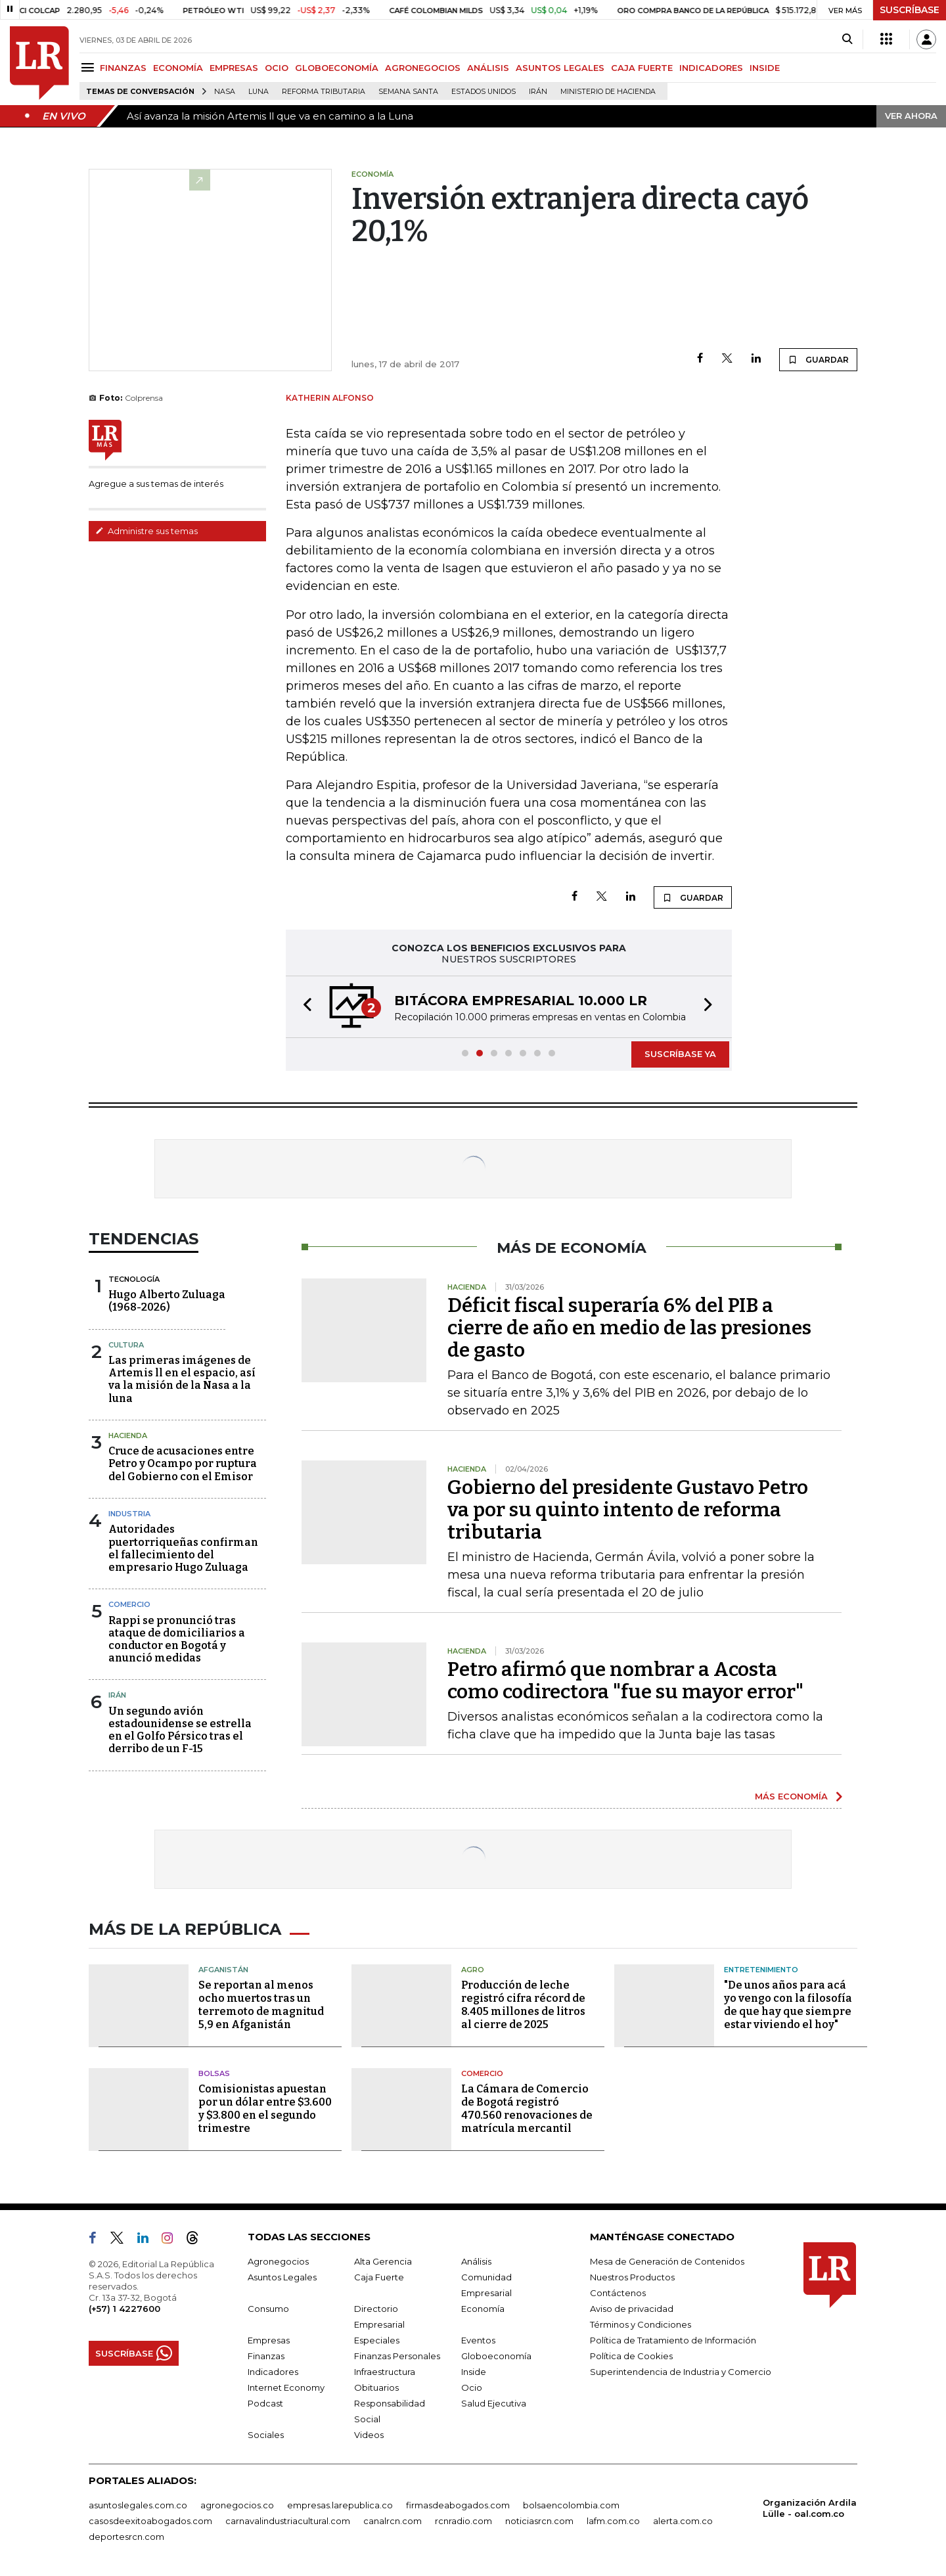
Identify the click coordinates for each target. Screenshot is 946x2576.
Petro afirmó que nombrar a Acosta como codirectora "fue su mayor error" (625, 1681)
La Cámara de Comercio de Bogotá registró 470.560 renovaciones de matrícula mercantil (527, 2109)
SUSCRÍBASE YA (680, 1054)
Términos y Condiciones (640, 2324)
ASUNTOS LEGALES (560, 67)
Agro (472, 1969)
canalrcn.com (392, 2521)
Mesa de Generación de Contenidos (667, 2261)
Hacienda (127, 1435)
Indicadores (273, 2371)
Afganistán (223, 1969)
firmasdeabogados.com (458, 2505)
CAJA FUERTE (642, 67)
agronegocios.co (237, 2505)
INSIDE (765, 67)
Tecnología (134, 1279)
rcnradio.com (463, 2521)
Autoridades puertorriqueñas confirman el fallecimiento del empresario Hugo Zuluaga (183, 1548)
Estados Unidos (483, 91)
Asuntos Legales (282, 2277)
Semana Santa (408, 91)
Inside (473, 2371)
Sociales (266, 2434)
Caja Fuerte (379, 2277)
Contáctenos (618, 2293)
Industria (129, 1513)
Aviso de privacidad (631, 2308)
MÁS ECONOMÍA (791, 1796)
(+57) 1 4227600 (124, 2308)
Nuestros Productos (632, 2277)
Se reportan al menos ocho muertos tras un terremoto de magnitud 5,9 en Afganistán (261, 2005)
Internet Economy (286, 2387)
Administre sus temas (146, 531)
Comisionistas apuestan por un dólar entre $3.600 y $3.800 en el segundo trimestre (265, 2109)
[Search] (847, 39)
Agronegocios (278, 2261)
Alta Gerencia (383, 2261)
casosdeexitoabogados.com (150, 2521)
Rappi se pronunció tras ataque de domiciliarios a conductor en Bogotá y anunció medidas (176, 1639)
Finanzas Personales (397, 2356)
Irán (538, 91)
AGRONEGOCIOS (423, 67)
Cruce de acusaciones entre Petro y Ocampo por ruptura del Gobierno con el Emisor (182, 1463)
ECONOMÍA (178, 67)
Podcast (265, 2403)
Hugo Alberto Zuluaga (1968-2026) (166, 1300)
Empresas (269, 2340)
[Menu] (89, 67)
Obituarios (376, 2387)
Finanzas (266, 2356)
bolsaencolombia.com (571, 2505)
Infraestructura (384, 2371)
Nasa (224, 91)
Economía (483, 2308)
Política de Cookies (631, 2356)
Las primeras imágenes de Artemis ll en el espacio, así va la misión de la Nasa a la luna (182, 1379)
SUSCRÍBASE (909, 10)
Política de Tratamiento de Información (673, 2340)
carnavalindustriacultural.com (287, 2521)
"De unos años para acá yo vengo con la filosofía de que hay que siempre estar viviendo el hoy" (788, 2005)
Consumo (268, 2308)
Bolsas (214, 2073)
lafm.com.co (613, 2521)
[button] (303, 1006)
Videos (369, 2434)
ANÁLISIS (488, 67)
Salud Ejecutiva (493, 2403)
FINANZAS (123, 67)
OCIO (276, 67)
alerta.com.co (683, 2521)
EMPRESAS (234, 67)
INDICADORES (711, 67)
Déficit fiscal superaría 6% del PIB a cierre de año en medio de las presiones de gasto (629, 1328)
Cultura (126, 1344)
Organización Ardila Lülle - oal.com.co (810, 2508)
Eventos (478, 2340)
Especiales (376, 2340)
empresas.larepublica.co (340, 2505)
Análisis (476, 2261)
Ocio (471, 2387)
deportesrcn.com (126, 2536)
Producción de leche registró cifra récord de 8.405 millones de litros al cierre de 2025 (523, 2005)
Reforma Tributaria (323, 91)
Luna (258, 91)
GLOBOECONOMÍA (336, 67)
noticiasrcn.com (539, 2521)
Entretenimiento (761, 1969)
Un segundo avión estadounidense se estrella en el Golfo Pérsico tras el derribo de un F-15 (180, 1730)
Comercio (129, 1604)
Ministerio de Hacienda (608, 91)
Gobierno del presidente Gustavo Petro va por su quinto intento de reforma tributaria (627, 1510)
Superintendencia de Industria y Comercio (680, 2371)
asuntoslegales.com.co (138, 2505)
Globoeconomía (496, 2356)
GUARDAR (818, 359)
